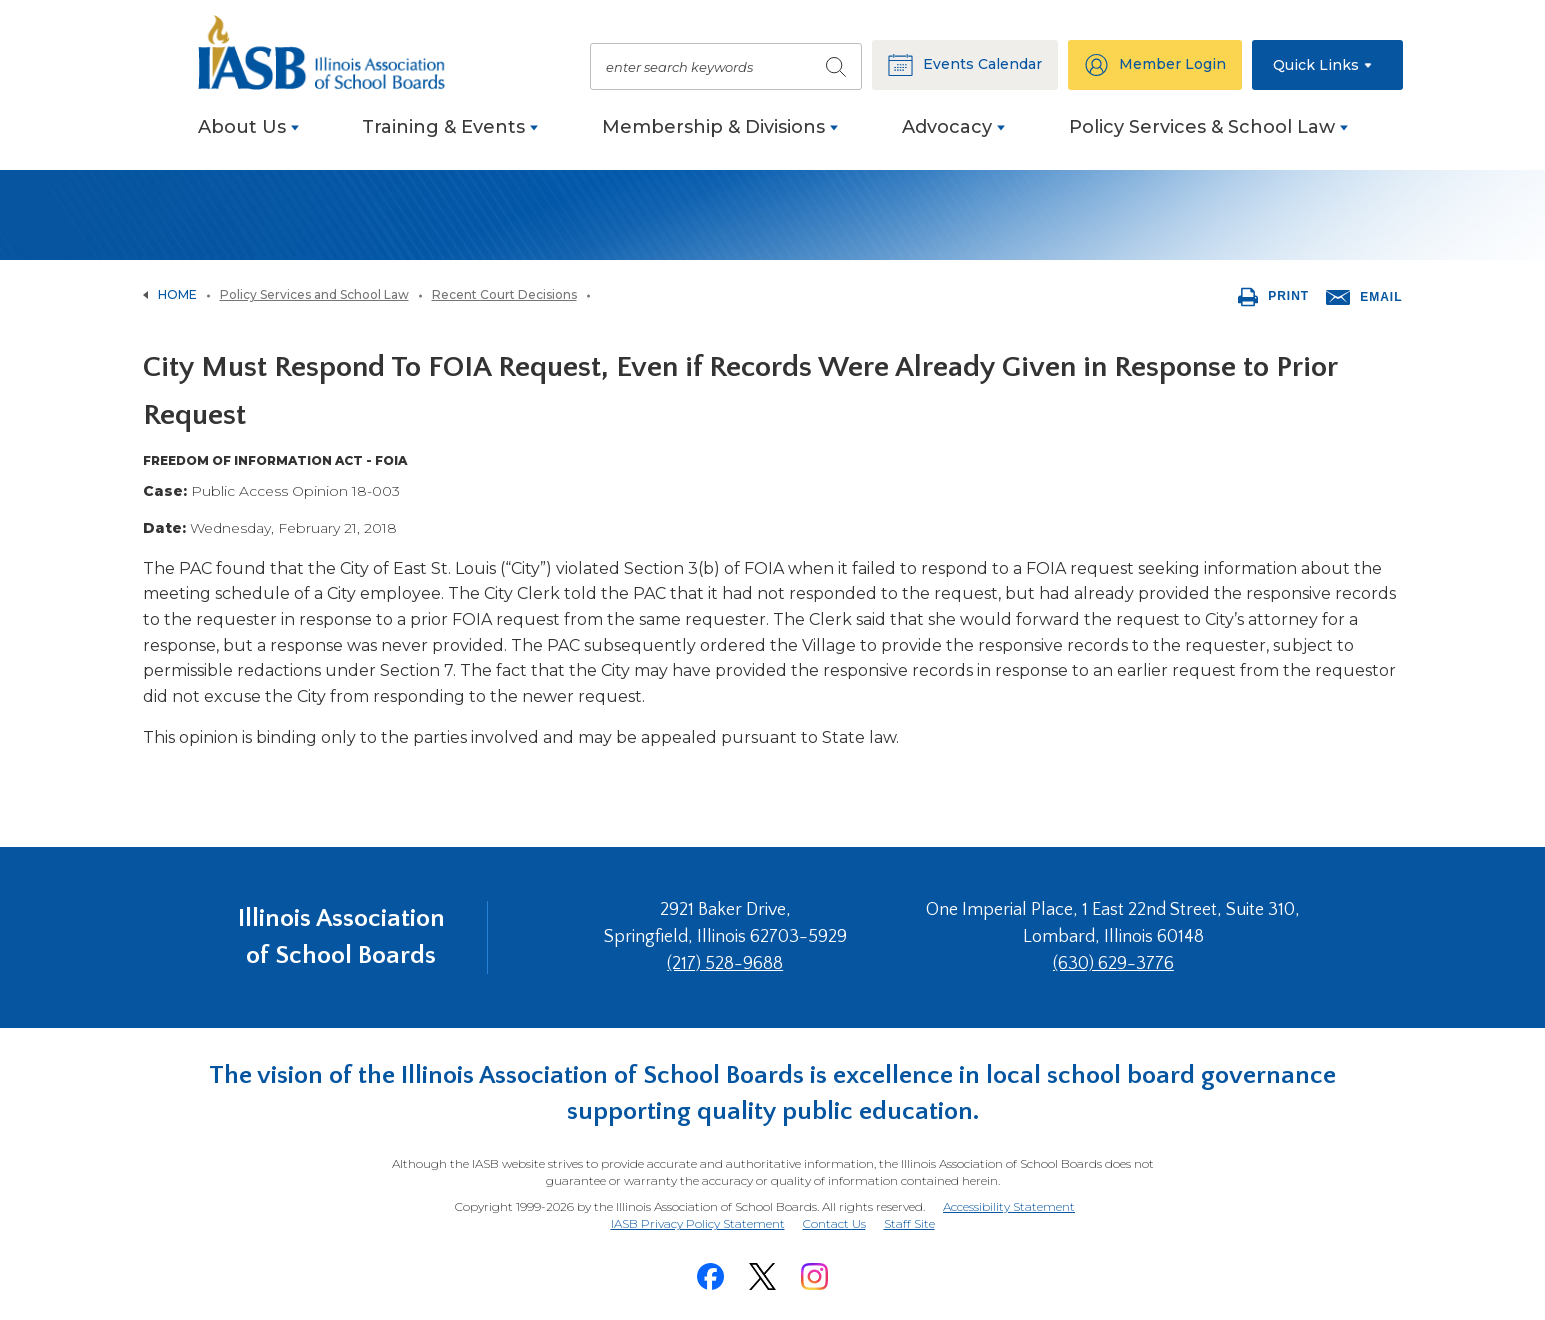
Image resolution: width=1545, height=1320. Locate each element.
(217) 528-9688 (725, 964)
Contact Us (834, 1223)
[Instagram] (815, 1276)
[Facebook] (711, 1276)
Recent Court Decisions (504, 294)
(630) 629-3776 (1113, 964)
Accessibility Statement (1009, 1206)
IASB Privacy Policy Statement (698, 1223)
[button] (1327, 65)
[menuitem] (248, 137)
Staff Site (909, 1224)
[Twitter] (763, 1276)
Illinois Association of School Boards (341, 936)
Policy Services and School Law (314, 294)
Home (177, 294)
